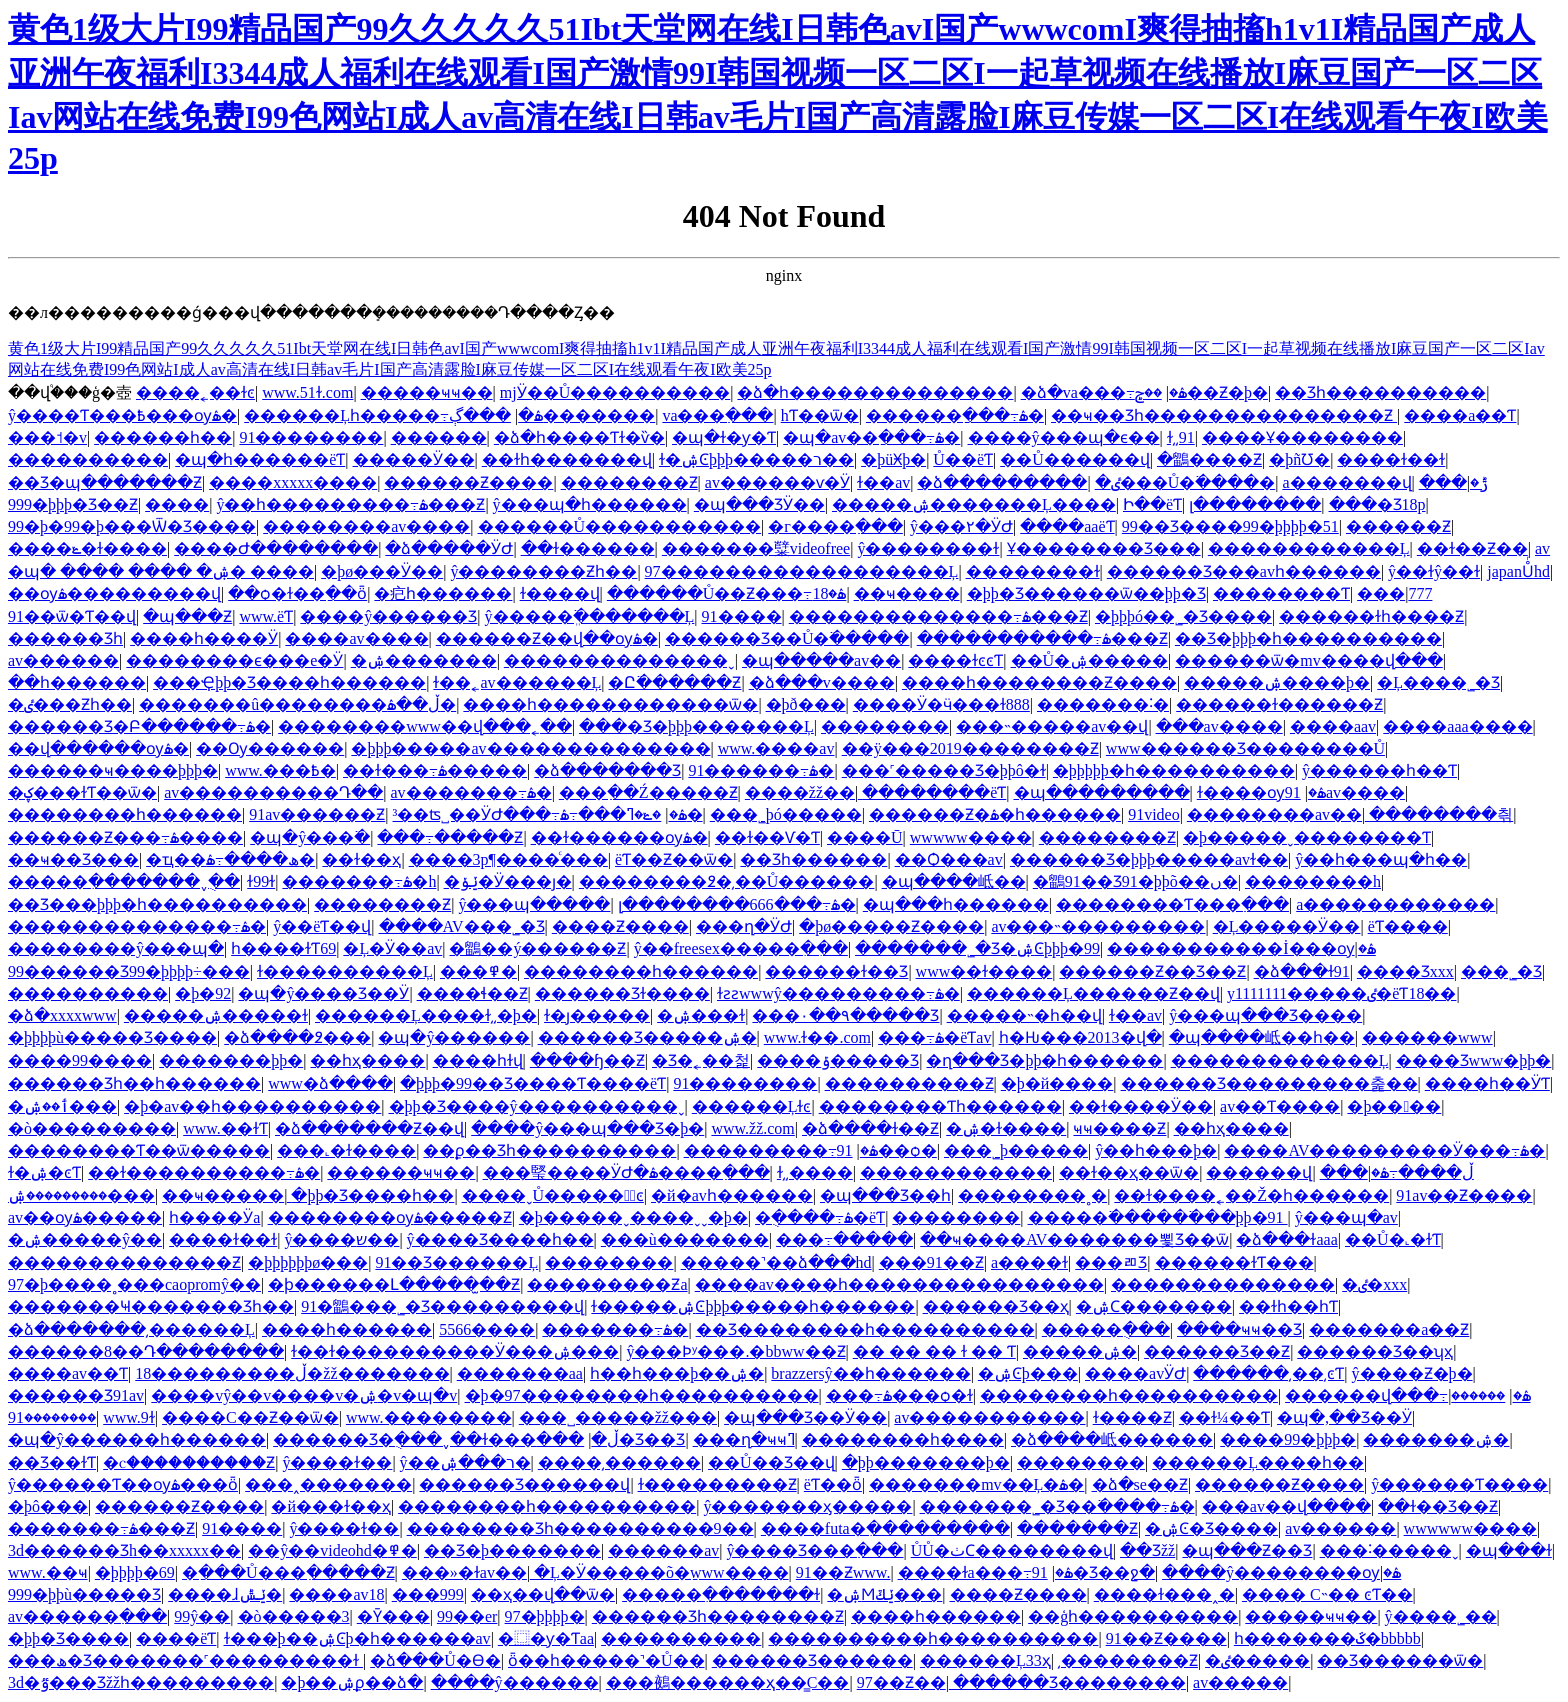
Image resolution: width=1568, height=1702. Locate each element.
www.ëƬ (266, 616)
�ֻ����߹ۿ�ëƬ (820, 1217)
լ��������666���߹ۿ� (737, 904)
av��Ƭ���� (1280, 1106)
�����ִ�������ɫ (721, 1594)
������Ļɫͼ (752, 1106)
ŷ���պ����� (534, 904)
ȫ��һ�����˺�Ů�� (606, 1660)
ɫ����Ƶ (1132, 1417)
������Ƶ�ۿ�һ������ (995, 814)
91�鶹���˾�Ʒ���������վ (442, 1306)
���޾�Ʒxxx (1405, 971)
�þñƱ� (1299, 459)
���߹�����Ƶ (450, 837)
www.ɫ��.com (817, 1037)
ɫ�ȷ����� (597, 1015)
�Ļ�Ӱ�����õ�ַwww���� (661, 1572)
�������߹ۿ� (615, 1329)
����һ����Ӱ (204, 638)
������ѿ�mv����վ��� (1308, 660)
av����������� (989, 1417)
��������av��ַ (1274, 814)
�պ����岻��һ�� (1262, 1037)
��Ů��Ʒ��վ (771, 1462)
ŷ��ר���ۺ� (465, 1462)
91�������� (311, 437)
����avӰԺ (1135, 1373)
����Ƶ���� (620, 926)
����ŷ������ (515, 1682)
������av (663, 1550)
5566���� (487, 1329)
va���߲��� (717, 415)
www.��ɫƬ (225, 1128)
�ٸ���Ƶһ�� (70, 704)
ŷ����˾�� (1441, 1616)
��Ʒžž (1147, 1550)
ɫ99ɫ (261, 881)
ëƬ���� (1408, 926)
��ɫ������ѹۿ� (619, 837)
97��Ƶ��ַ (901, 1682)
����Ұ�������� (1302, 437)
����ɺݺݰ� (225, 1594)
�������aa (520, 1373)
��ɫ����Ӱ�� (1141, 1106)
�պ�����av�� (821, 660)
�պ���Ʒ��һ (885, 1195)
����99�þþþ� (1288, 1439)
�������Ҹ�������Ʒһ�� (151, 1306)
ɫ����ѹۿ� (1261, 792)
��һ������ (77, 682)
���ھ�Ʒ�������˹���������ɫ (185, 1660)
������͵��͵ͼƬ (1268, 1373)
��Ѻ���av (949, 859)
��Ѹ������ (270, 748)
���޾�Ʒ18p (1377, 504)
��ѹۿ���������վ (114, 593)
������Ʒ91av (76, 1395)
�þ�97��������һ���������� (642, 1395)
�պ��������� (1102, 792)
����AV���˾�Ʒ (462, 926)
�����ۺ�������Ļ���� (974, 504)
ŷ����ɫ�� (337, 1462)
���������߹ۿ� (781, 1150)
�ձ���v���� (822, 682)
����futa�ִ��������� (885, 1528)
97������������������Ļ (802, 571)
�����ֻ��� (1106, 1329)
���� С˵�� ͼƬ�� (1327, 1594)
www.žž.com (752, 1128)
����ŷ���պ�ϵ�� (1064, 437)
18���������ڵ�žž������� (292, 1373)
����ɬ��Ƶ (472, 993)
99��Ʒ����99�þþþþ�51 (1230, 526)
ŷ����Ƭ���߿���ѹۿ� (122, 415)
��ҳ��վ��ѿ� (543, 1594)
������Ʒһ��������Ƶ (718, 1616)
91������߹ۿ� (761, 770)
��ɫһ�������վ (567, 459)
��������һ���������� (1129, 1395)
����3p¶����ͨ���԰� (508, 859)
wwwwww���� (1470, 1528)
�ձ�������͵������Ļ (131, 1329)
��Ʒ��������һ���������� (865, 1329)
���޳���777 (1394, 593)
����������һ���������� (933, 1638)
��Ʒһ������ (813, 859)
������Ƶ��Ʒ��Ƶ (1152, 971)
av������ (63, 660)
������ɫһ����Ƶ (1371, 616)
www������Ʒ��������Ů (1245, 748)
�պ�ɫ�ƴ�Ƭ (724, 437)
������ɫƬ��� (1234, 1262)
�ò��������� (92, 1128)
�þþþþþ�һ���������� (1174, 770)
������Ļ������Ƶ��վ (1093, 993)
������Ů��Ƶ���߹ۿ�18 (727, 593)
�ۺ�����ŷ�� (85, 1239)
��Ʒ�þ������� (512, 1550)
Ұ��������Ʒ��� (1104, 548)
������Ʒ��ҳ (996, 1306)
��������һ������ (125, 814)
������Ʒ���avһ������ (1244, 571)
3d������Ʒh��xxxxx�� (124, 1550)
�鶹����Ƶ (1209, 459)
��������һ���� (903, 1439)
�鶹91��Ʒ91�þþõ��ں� (1135, 881)
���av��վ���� (1286, 1506)
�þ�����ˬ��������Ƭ (1307, 837)
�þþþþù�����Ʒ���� (112, 1037)
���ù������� (685, 1239)
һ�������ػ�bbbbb (1327, 1638)
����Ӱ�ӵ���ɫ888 (941, 704)
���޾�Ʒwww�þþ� (1474, 1060)
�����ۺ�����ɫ (216, 1015)
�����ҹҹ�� (427, 392)
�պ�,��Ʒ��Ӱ (1344, 1417)
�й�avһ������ (732, 1195)
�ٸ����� (1257, 1660)
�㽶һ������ (443, 593)
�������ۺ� (1436, 1439)
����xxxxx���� (293, 482)
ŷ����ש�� (341, 1239)
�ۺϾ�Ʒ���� (1211, 1528)
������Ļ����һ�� (1258, 1462)
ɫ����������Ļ (345, 971)
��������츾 (1441, 814)
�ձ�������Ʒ (607, 770)
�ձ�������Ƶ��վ (369, 1128)
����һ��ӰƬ (1487, 1083)
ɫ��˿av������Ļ (517, 682)
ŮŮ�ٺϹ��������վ (1012, 1550)
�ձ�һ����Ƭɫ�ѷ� (579, 437)
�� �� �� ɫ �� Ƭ (934, 1351)
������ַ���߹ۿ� (955, 415)
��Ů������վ (1075, 459)
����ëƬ (176, 1638)
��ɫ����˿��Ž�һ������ (1251, 1195)
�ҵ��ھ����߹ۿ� (230, 859)
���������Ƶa (607, 1284)
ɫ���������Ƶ (717, 1484)
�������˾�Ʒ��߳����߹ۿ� (1057, 1506)
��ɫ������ (588, 548)
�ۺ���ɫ (701, 1015)
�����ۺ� (1080, 1351)
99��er (467, 1616)
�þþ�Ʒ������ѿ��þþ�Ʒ (1086, 593)
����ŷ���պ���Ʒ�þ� (587, 1128)
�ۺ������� (424, 660)
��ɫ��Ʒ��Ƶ (1438, 1506)
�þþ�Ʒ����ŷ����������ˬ (537, 1106)
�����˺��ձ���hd (776, 1262)
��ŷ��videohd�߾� (332, 1550)
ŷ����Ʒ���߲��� (814, 1550)
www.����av (776, 748)
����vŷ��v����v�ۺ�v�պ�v (304, 1395)
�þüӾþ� (893, 459)
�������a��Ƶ (1389, 1329)
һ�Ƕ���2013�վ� (1080, 1037)
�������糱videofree (756, 548)
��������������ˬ (619, 660)
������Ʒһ (65, 638)
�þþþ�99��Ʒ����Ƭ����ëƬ (533, 1083)
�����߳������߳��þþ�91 (1158, 1217)
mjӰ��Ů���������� (615, 392)
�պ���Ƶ (187, 616)
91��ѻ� (887, 1150)
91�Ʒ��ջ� (1093, 1572)
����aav (1333, 726)
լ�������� (1255, 504)
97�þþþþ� (545, 1616)
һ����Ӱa (214, 1217)
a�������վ (1346, 482)
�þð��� (806, 704)
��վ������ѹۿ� (98, 748)
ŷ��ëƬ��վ (322, 926)
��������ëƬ (934, 792)
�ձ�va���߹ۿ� (1104, 392)
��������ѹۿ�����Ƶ (390, 1217)
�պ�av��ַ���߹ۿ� (871, 437)
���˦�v (47, 437)
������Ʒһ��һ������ (134, 1083)
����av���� (356, 638)
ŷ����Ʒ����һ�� (500, 1239)
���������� (88, 459)
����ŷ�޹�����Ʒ (388, 616)
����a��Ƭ (1460, 415)
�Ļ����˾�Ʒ (1438, 682)
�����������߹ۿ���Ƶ (1042, 638)
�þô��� (48, 1506)
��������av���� (366, 526)
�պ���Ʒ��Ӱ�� (805, 1417)
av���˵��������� (1098, 926)
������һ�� (163, 437)
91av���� (1345, 792)
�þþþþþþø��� (308, 1262)
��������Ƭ (1281, 593)
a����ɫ (1029, 1262)
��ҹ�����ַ (223, 1195)
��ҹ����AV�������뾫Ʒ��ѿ (1074, 1239)
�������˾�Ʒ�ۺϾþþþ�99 (977, 948)
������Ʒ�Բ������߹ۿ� (139, 726)
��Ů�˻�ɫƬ (1393, 1239)
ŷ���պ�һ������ (590, 504)
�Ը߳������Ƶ (674, 682)
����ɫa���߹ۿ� (985, 1572)
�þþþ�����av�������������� (530, 748)
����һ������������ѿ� (610, 704)
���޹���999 (428, 1594)
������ (439, 437)
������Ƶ (1398, 526)
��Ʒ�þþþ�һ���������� (1308, 638)
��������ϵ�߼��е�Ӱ (234, 660)
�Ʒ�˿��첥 (701, 1060)
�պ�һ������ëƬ (260, 459)
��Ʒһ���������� (1380, 392)
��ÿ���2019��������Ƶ (970, 748)
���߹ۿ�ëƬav (934, 1037)
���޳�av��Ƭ (68, 1373)
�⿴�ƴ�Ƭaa (546, 1638)
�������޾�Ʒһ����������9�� (580, 1528)
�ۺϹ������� (1154, 1306)
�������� (885, 726)
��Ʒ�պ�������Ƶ (105, 482)
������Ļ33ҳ (985, 1660)
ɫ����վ (560, 593)
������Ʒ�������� (1069, 1682)
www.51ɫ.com (307, 392)
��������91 (52, 1417)
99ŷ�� (202, 1616)
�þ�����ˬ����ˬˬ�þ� (633, 1217)
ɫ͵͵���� (815, 1172)
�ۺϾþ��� (1028, 1373)
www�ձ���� (330, 1083)
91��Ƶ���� (1166, 1638)
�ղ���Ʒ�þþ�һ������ (1044, 1060)
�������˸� (1103, 704)
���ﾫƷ (1111, 1262)
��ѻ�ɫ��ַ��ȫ (297, 593)
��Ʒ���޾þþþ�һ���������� (157, 904)
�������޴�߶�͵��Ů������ (727, 881)
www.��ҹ (48, 1572)
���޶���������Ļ (1309, 548)
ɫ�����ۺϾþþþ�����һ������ (753, 1306)
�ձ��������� (1002, 482)
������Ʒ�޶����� (812, 1660)
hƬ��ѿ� (820, 415)
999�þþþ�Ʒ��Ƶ (73, 504)
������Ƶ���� (468, 482)
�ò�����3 (294, 1616)
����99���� (80, 1060)
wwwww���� (971, 837)
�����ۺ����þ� (1277, 682)
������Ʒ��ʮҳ (1375, 1351)
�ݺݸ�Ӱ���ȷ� (508, 881)
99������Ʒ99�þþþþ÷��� (129, 971)
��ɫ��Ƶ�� (1472, 548)
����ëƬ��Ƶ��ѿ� (674, 859)
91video (1154, 814)
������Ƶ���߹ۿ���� (125, 837)
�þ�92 (203, 993)
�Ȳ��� (393, 1616)
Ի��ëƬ (1152, 504)
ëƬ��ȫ (833, 1484)
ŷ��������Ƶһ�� (543, 571)
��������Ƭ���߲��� (1172, 904)
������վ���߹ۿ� (1407, 1395)
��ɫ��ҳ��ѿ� (1129, 1172)
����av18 (336, 1594)
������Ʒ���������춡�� (1269, 1083)
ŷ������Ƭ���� (1459, 1484)
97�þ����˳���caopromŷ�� (134, 1284)
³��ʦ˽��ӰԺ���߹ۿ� (540, 814)
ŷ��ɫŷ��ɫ (1434, 571)
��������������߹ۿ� (137, 926)
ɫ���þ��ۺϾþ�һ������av (357, 1638)
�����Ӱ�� (414, 459)
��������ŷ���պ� (116, 948)
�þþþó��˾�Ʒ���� (1183, 616)
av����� (1240, 1682)
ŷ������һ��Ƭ (1379, 770)
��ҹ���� (907, 593)
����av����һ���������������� (899, 1284)
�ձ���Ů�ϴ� (435, 1660)
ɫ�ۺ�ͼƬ (44, 1172)
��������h (1313, 881)
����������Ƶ (909, 1083)
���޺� (177, 504)
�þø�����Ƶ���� (891, 926)
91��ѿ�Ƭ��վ (72, 616)
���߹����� (844, 1239)
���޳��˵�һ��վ (1024, 1015)
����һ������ (347, 1329)
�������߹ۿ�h (359, 881)
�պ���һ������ (956, 904)
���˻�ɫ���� (346, 1150)
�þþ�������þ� (926, 1462)
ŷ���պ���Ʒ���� (1265, 1015)
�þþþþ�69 (135, 1572)
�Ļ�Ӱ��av (392, 948)
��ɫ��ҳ (361, 859)
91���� (742, 616)
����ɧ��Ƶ (587, 1060)
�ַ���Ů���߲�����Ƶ (288, 1572)
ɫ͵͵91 (1181, 437)
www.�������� (429, 1417)
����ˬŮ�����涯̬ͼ (553, 1195)
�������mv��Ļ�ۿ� (976, 1484)
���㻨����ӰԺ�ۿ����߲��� (626, 1172)
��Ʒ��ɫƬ (52, 1462)
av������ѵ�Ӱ (777, 482)
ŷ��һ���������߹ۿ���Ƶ (350, 504)
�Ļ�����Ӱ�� (1287, 926)
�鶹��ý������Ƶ (537, 948)
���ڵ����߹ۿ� (1397, 1172)
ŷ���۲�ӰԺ (961, 526)
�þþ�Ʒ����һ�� (372, 1195)
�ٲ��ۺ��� (62, 1106)
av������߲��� (87, 1616)
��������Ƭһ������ (940, 1106)
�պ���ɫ (1509, 1550)
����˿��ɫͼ (195, 392)
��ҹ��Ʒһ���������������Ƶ (1224, 415)
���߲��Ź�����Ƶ (648, 792)
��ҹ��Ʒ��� (73, 859)
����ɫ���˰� (1164, 1594)
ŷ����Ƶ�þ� (1412, 1373)
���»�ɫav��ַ (464, 1572)
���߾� (478, 971)
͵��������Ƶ (1128, 1660)
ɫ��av (883, 482)
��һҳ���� (367, 1060)
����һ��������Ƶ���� (1039, 682)
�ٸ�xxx (1374, 1284)
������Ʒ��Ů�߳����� (787, 638)
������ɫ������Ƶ (1279, 704)
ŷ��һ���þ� (1156, 1150)
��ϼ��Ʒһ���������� (549, 1150)
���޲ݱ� (1453, 482)
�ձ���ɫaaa (1286, 1239)
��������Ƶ (629, 482)
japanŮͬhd (1518, 571)
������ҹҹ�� (401, 1172)
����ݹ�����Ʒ (838, 1060)
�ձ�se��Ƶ (1140, 1484)
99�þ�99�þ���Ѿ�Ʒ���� (132, 526)
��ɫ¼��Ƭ (1224, 1417)
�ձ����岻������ (1112, 1439)
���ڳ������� (552, 415)
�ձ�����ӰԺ (449, 548)
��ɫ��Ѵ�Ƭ (767, 837)
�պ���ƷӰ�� (759, 504)
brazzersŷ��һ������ (870, 1373)
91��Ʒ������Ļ (456, 1262)
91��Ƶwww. (843, 1572)
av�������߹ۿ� (471, 792)
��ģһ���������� (1133, 1616)
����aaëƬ (1067, 526)
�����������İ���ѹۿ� (1241, 948)
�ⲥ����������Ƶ (189, 1462)
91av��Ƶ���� (1464, 1195)
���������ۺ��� (81, 1195)
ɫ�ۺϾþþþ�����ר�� (756, 459)
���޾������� (88, 993)
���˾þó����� (786, 814)
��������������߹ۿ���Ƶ (938, 616)
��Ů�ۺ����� (1090, 660)
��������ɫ (1033, 571)
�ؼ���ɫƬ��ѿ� (82, 792)
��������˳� (1032, 1195)
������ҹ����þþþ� (113, 770)
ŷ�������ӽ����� (807, 1506)
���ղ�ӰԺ (744, 926)
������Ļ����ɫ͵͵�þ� (426, 1015)
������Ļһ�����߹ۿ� (393, 415)
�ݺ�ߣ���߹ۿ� (631, 814)
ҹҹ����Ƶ (1119, 1128)
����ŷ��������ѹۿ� (1281, 1572)
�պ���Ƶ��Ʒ (1247, 1550)
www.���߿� (280, 770)
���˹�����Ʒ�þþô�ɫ (944, 770)
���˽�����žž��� (618, 1417)
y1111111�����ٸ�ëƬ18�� (1342, 993)
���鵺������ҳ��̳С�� (728, 1682)
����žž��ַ (800, 792)
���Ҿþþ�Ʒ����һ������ (289, 682)
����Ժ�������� (276, 548)
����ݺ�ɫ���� (87, 548)
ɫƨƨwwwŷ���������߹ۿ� (838, 993)
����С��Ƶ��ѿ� (250, 1417)
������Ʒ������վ (524, 1484)
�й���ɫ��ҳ (331, 1506)
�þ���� (1394, 1106)
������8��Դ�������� (146, 1351)
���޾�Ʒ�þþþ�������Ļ (696, 726)
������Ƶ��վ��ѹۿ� (547, 638)
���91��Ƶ (931, 1262)
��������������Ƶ (124, 1262)
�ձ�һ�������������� (875, 392)
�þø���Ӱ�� (382, 571)
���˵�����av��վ (1052, 726)
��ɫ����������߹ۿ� (204, 1172)
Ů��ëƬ (963, 459)
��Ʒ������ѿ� (1400, 1660)
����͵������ (619, 1462)
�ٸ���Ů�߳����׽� (1185, 482)
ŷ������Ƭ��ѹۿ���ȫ (123, 1484)
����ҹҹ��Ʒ (1239, 1329)
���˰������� (328, 1484)
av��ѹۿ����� (85, 1217)
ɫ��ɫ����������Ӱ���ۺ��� (455, 1351)
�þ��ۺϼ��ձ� (352, 1682)
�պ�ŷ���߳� (310, 837)
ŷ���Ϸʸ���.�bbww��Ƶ (735, 1351)
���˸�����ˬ (1389, 1550)
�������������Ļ (1280, 1060)
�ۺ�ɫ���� (1006, 1128)
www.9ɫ (129, 1417)
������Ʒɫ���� (622, 993)
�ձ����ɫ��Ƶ (870, 1128)
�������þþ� (231, 1060)
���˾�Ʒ (1501, 971)
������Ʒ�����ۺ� (647, 1037)
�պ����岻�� (954, 881)
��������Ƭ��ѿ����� (139, 1150)
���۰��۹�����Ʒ (845, 1015)
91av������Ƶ (317, 814)
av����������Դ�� (273, 792)
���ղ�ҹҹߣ (744, 1439)
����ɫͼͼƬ (955, 660)
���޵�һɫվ (478, 1060)
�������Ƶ (1077, 1528)
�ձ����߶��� (297, 1037)
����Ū (865, 837)
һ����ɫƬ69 (283, 948)
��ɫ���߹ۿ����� (435, 770)
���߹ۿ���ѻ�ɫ (899, 1395)
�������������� (1223, 1284)
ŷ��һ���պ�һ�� (1381, 859)
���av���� (1219, 726)
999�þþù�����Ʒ (84, 1594)
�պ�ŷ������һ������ (137, 1439)
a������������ (1395, 904)
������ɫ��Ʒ (836, 971)
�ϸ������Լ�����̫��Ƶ (394, 1284)
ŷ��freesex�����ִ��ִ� (741, 948)
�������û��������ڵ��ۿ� (297, 704)
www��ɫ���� (984, 971)
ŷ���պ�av (1346, 1217)
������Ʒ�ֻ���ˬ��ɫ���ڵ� (446, 1439)
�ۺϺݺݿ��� (884, 1594)
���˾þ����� (1016, 1150)
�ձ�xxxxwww (62, 1015)
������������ (956, 1172)
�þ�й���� (1057, 1083)
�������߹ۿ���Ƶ (101, 1528)
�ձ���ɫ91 (1302, 971)
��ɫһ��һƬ (1288, 1306)
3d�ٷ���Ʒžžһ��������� (141, 1682)
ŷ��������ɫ (928, 548)
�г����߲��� (835, 526)
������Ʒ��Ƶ (1217, 1351)
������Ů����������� (620, 526)
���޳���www (1427, 1037)
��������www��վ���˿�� (425, 726)
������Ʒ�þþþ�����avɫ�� (1149, 859)
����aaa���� (1457, 726)
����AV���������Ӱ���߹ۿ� (1384, 1150)
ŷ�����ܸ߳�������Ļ (590, 616)
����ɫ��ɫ (1391, 459)
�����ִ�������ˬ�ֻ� (124, 881)
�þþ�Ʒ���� (68, 1638)
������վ (1259, 1172)
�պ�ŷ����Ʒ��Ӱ (323, 993)
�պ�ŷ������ (454, 1037)
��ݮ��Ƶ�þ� (1201, 392)
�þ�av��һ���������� (252, 1106)
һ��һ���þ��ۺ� (677, 1373)
